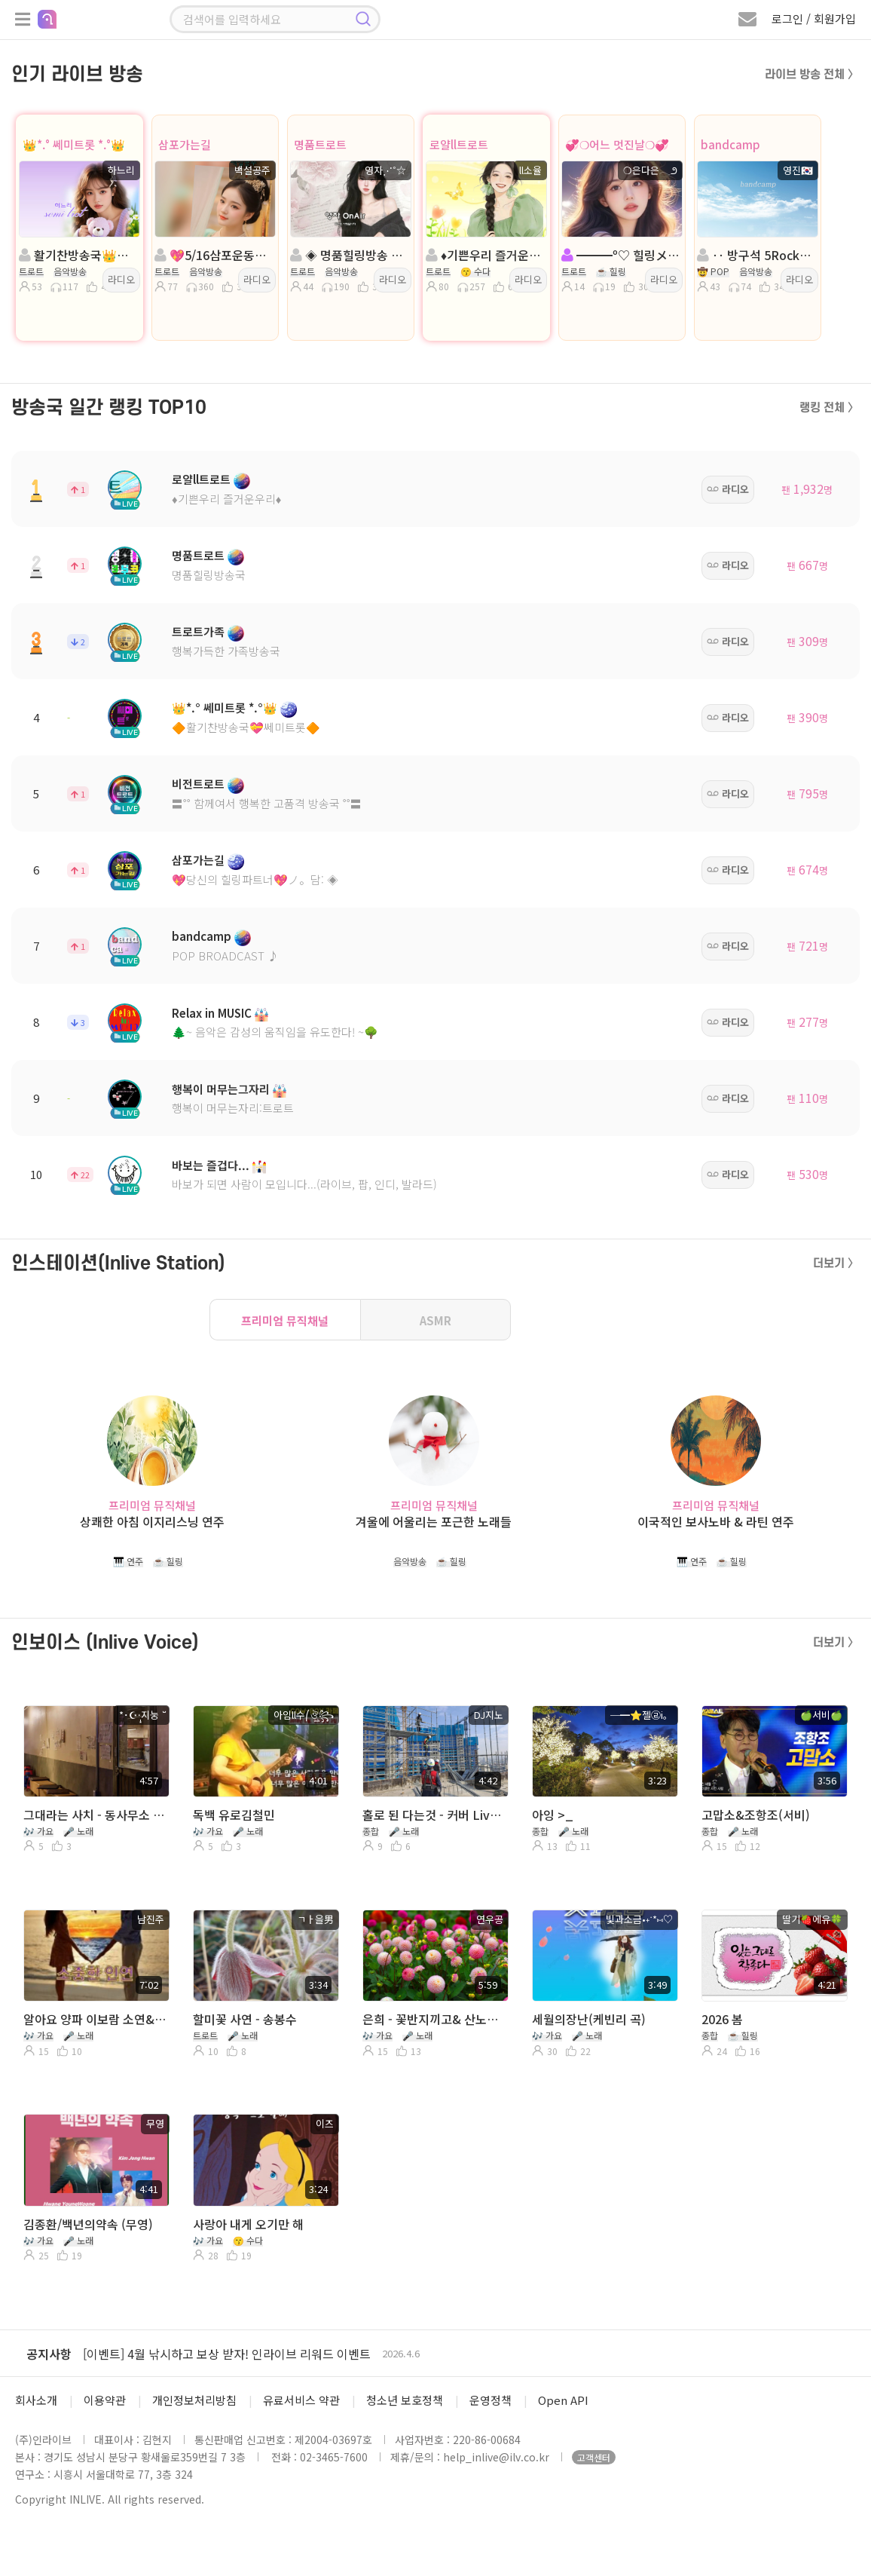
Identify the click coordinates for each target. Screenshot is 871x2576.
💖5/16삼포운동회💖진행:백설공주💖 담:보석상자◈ (214, 255)
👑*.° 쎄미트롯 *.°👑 (74, 144)
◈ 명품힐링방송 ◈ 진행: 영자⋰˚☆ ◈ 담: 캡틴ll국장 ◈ (349, 255)
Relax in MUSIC (212, 1013)
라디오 (121, 279)
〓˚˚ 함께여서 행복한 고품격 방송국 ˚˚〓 (267, 803)
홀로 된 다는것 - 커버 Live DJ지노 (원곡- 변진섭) (434, 1815)
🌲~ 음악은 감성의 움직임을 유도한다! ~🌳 (275, 1032)
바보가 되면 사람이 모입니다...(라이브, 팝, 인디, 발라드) (304, 1184)
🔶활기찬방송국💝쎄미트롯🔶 (246, 727)
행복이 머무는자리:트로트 (233, 1108)
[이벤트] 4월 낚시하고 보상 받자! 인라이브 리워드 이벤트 (227, 2354)
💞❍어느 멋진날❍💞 (617, 144)
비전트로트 (198, 784)
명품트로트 (320, 144)
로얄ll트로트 (458, 144)
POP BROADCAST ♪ (225, 955)
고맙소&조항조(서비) (755, 1815)
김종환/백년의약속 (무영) (88, 2224)
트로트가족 (198, 631)
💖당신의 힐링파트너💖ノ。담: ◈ (255, 879)
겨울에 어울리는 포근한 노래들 (434, 1521)
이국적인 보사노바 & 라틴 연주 (715, 1521)
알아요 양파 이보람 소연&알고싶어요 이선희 (95, 2019)
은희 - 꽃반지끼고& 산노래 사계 (434, 2019)
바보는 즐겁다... (210, 1165)
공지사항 (49, 2354)
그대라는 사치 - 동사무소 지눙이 (95, 1815)
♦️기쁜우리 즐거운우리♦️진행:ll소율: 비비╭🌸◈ (485, 255)
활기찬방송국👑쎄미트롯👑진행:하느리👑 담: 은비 (78, 255)
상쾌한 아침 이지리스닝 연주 (152, 1521)
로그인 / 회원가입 (814, 18)
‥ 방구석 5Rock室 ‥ (756, 255)
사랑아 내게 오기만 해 (248, 2224)
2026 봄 (722, 2019)
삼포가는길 (184, 144)
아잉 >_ (552, 1815)
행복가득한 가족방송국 (226, 651)
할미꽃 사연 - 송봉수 (245, 2019)
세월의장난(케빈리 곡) (589, 2019)
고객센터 (593, 2457)
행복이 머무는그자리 (221, 1089)
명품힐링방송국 (209, 575)
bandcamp (730, 144)
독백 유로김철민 (234, 1815)
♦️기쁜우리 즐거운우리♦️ (226, 499)
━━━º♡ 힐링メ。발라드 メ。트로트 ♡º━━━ (620, 255)
